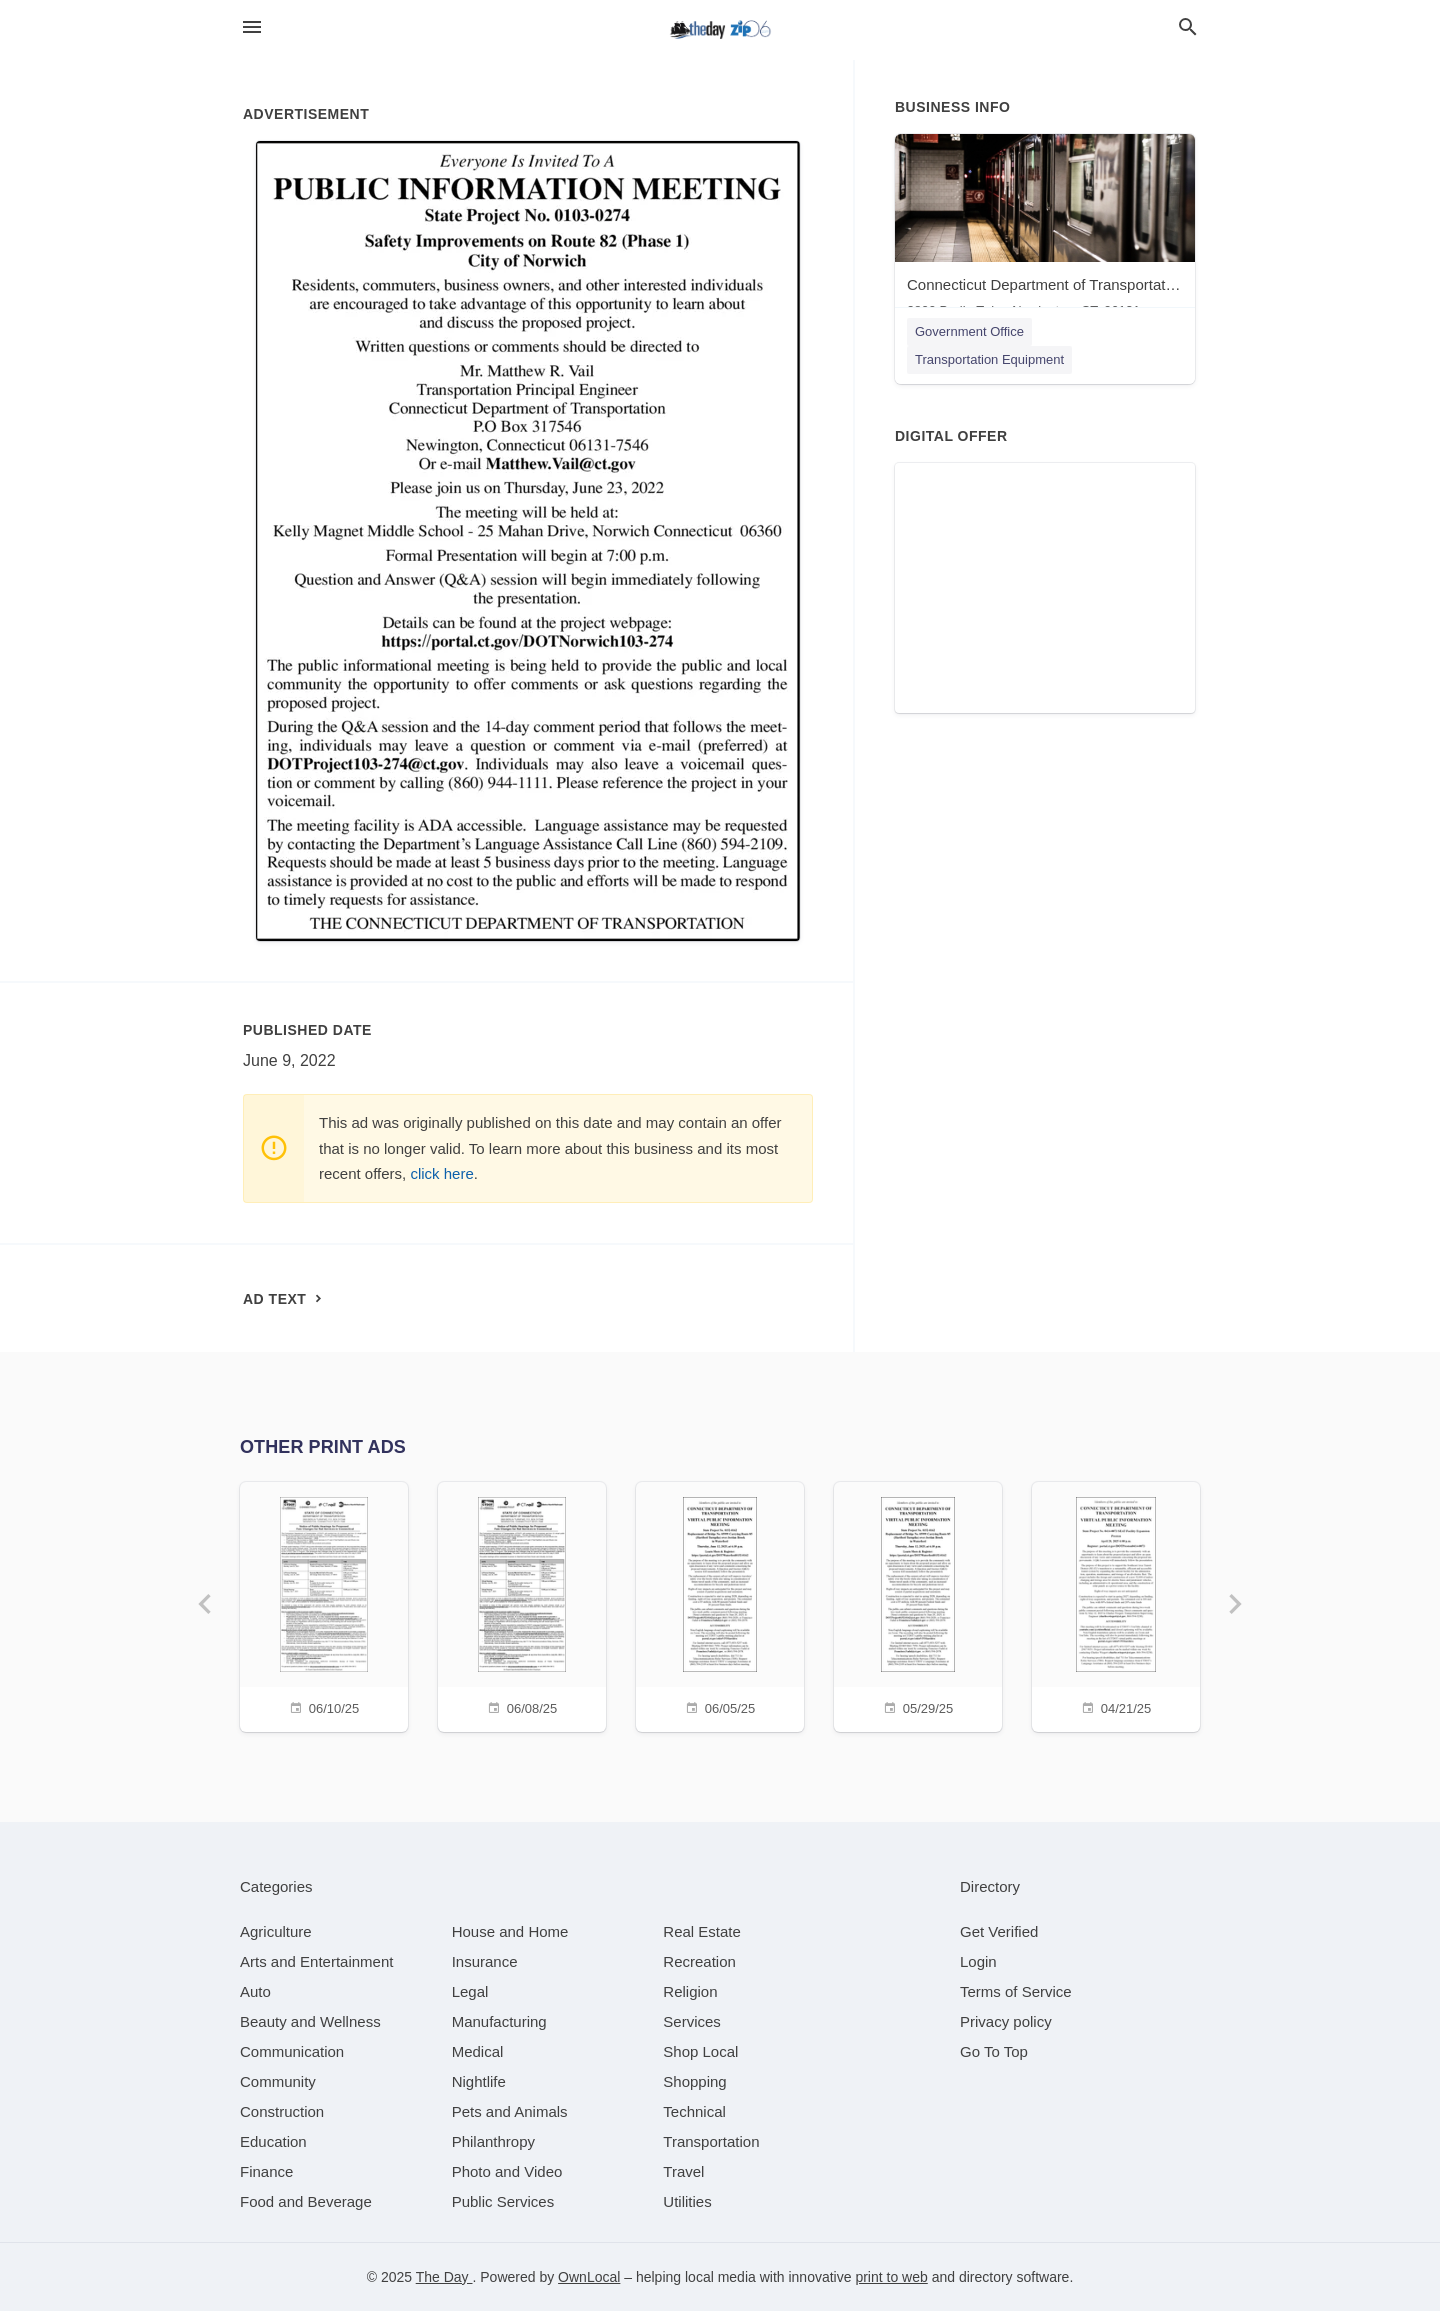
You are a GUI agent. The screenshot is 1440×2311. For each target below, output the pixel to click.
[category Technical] (694, 2111)
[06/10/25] (324, 1604)
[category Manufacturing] (499, 2021)
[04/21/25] (1116, 1604)
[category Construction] (282, 2111)
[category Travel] (683, 2171)
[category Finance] (266, 2171)
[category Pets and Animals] (510, 2111)
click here (441, 1173)
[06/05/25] (720, 1604)
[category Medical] (478, 2051)
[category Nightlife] (479, 2081)
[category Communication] (292, 2051)
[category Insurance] (485, 1961)
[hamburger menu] (252, 27)
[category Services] (692, 2021)
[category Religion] (690, 1991)
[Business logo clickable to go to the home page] (720, 30)
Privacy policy (1006, 2021)
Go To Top (994, 2051)
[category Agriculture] (276, 1931)
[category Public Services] (503, 2201)
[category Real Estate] (702, 1931)
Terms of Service (1016, 1991)
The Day (444, 2277)
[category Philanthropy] (493, 2141)
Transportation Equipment (989, 359)
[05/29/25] (918, 1604)
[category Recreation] (699, 1961)
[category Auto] (255, 1991)
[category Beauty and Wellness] (310, 2021)
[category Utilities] (687, 2201)
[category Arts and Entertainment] (316, 1961)
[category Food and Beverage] (306, 2201)
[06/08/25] (522, 1604)
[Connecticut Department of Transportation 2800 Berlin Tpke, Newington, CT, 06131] (1045, 230)
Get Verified (999, 1931)
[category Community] (278, 2081)
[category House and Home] (510, 1931)
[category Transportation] (711, 2141)
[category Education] (273, 2141)
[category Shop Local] (700, 2051)
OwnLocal (589, 2277)
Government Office (969, 331)
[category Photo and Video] (507, 2171)
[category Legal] (470, 1991)
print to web (891, 2277)
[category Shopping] (694, 2081)
